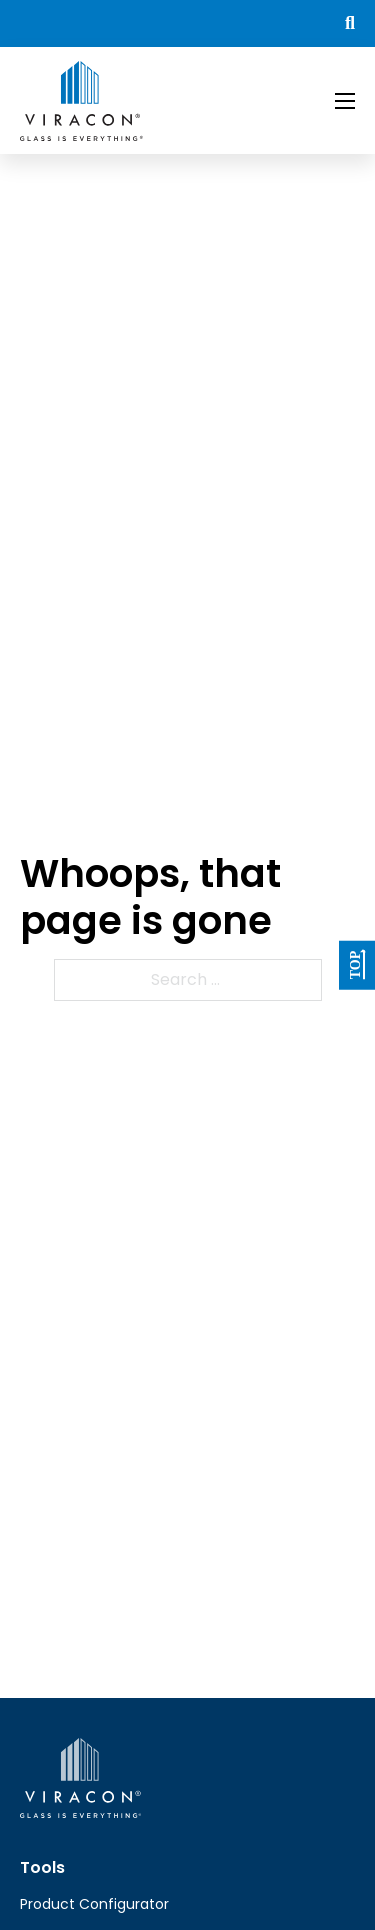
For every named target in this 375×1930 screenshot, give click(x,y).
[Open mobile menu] (345, 101)
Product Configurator (94, 1904)
